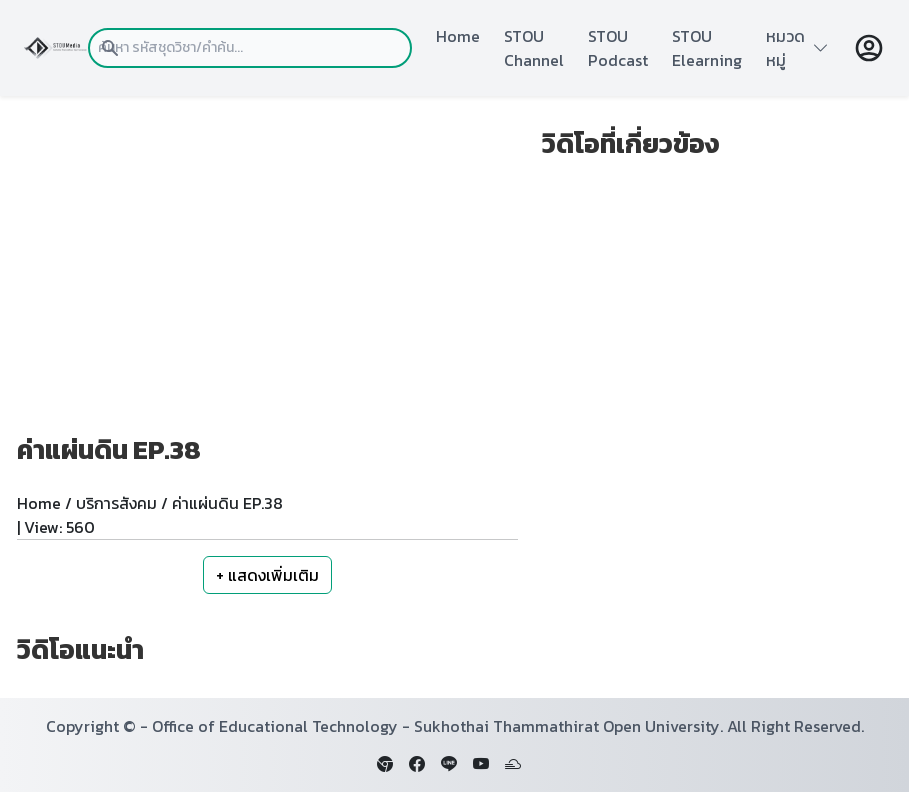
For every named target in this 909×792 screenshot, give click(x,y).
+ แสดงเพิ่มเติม (267, 575)
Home (458, 36)
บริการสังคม (116, 503)
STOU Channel (534, 48)
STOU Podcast (618, 48)
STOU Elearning (707, 48)
